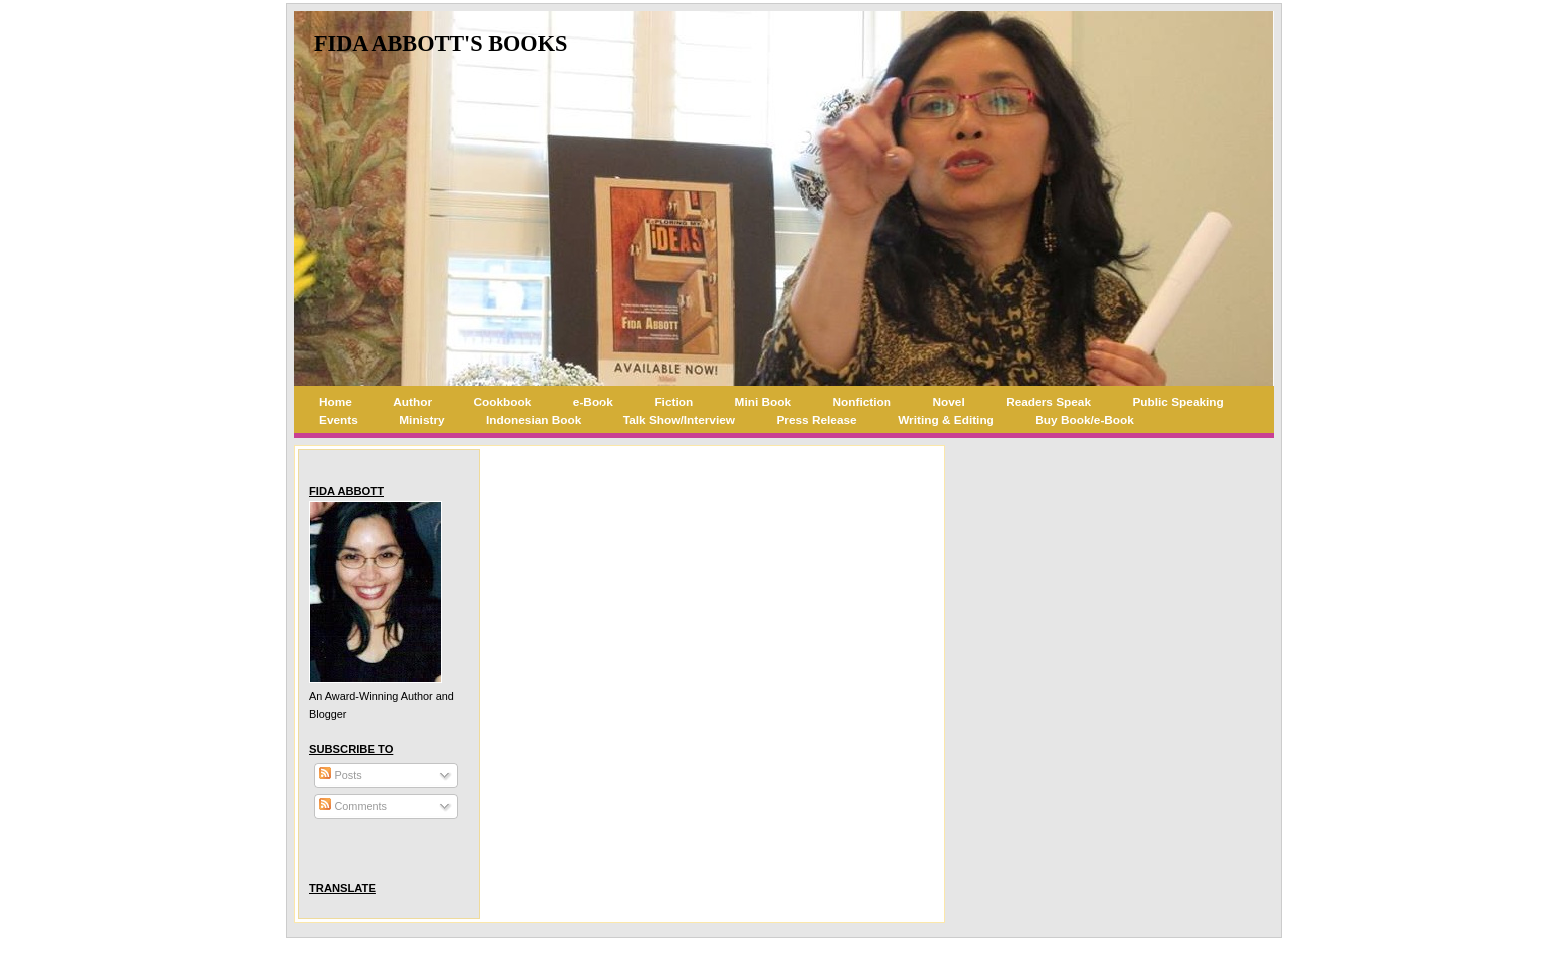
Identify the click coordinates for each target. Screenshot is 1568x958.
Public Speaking (1177, 402)
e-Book (593, 402)
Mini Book (763, 402)
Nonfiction (862, 402)
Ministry (421, 420)
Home (335, 402)
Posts (340, 775)
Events (338, 420)
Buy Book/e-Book (1084, 420)
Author (412, 402)
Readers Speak (1048, 402)
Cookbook (503, 402)
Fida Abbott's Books (440, 43)
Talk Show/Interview (679, 420)
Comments (353, 806)
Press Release (816, 420)
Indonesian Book (533, 420)
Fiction (673, 402)
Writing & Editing (946, 420)
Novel (949, 402)
